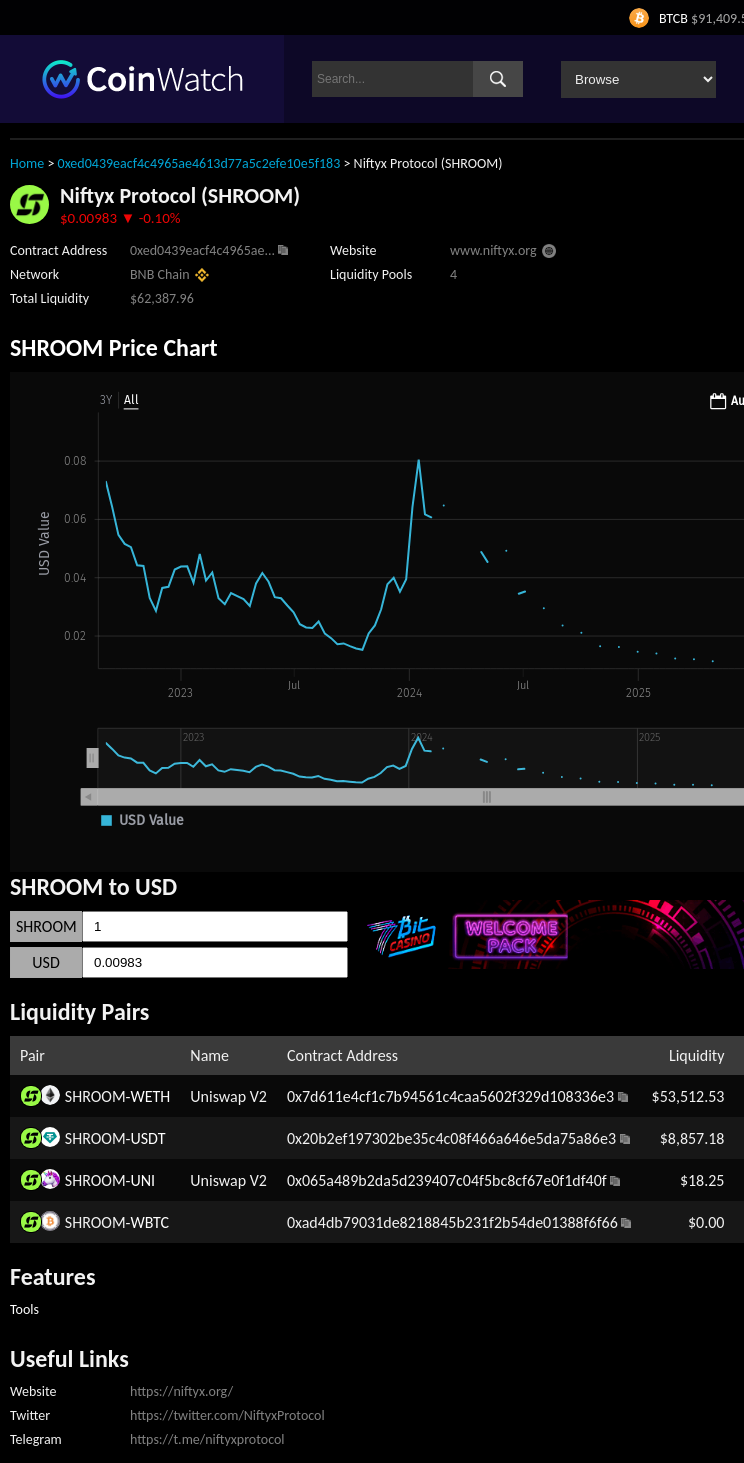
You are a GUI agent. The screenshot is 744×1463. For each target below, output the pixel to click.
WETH (150, 1096)
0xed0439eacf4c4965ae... (202, 250)
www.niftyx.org (493, 250)
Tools (24, 1309)
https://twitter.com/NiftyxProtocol (227, 1415)
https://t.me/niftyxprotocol (207, 1439)
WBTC (149, 1222)
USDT (147, 1138)
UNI (142, 1180)
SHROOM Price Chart (114, 347)
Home (27, 163)
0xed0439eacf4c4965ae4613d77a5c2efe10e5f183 (199, 163)
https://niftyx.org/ (181, 1391)
